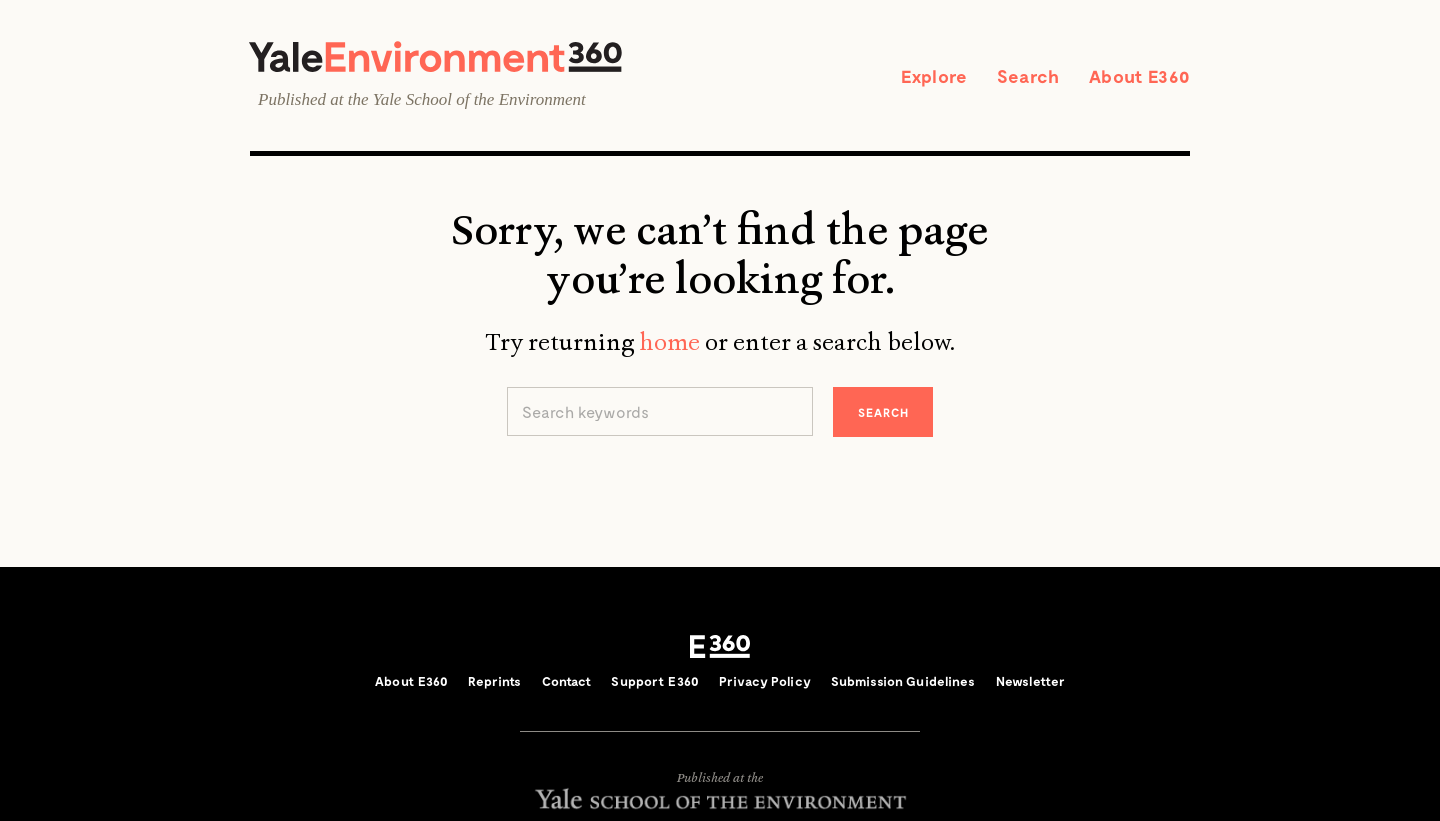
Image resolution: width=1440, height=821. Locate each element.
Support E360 (655, 681)
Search (1028, 76)
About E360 (1139, 76)
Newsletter (1030, 681)
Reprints (494, 681)
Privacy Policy (765, 681)
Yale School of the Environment (479, 99)
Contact (567, 681)
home (669, 342)
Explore (934, 76)
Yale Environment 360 (435, 56)
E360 (720, 647)
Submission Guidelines (903, 681)
